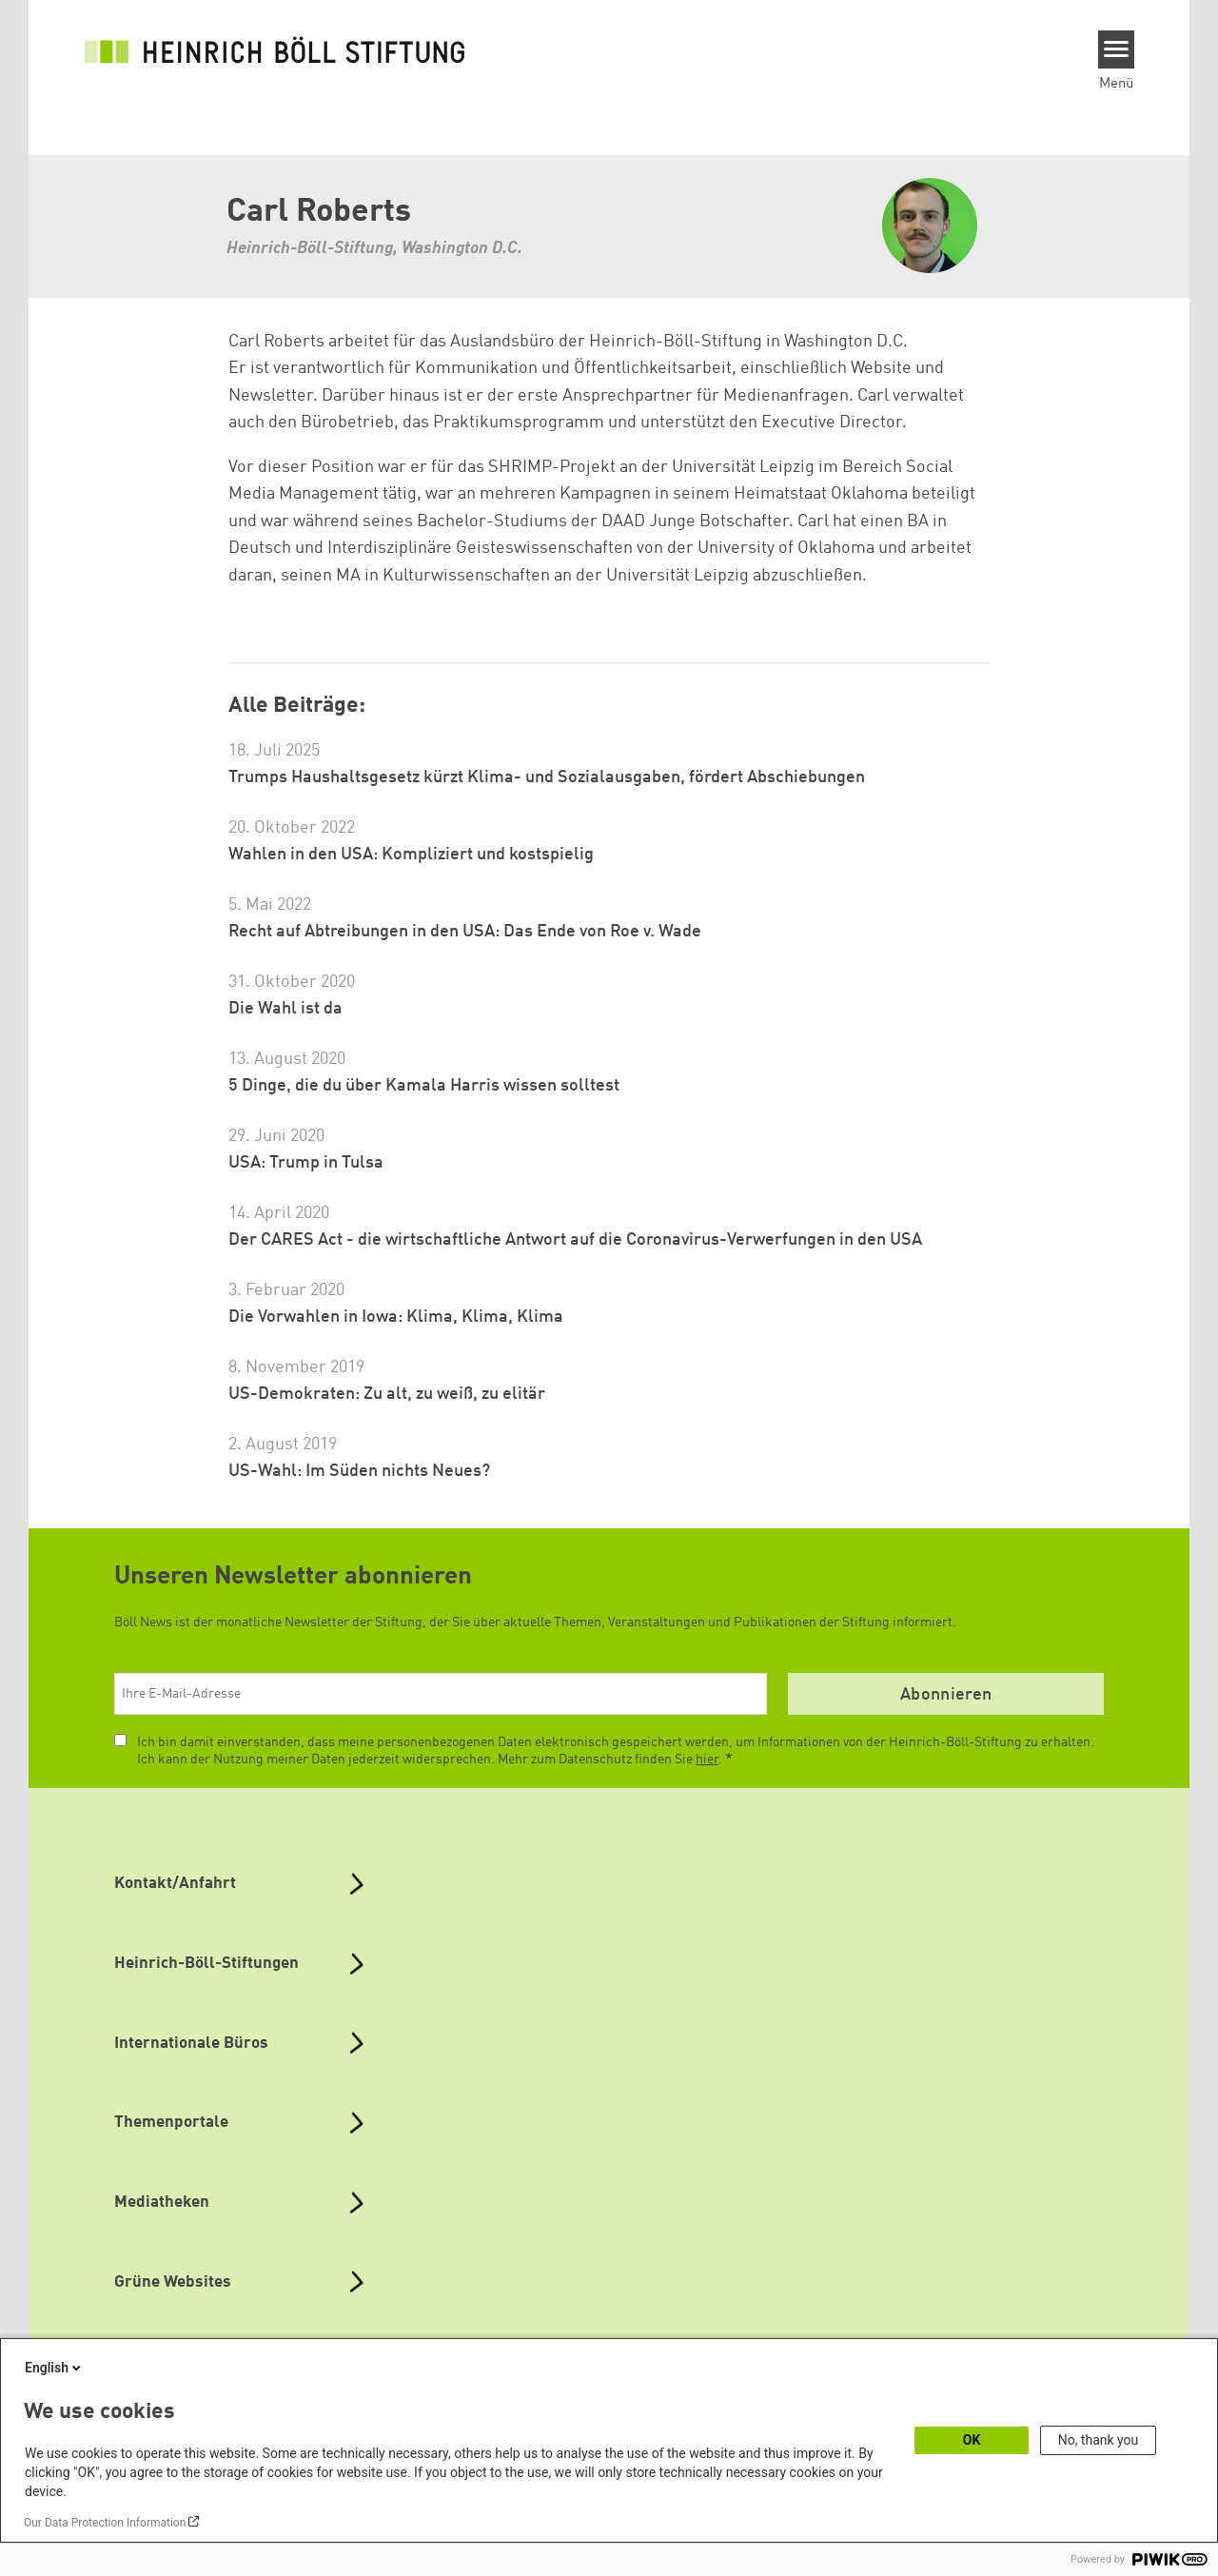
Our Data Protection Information (105, 2522)
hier (707, 1759)
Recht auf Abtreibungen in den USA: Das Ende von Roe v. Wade (464, 931)
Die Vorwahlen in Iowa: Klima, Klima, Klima (395, 1317)
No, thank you (1098, 2440)
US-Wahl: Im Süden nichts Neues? (359, 1471)
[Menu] (1116, 49)
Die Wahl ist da (285, 1008)
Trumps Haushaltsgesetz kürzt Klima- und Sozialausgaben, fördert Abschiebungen (546, 777)
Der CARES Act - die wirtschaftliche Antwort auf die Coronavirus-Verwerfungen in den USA (575, 1240)
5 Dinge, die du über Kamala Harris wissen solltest (423, 1085)
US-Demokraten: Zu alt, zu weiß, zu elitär (386, 1394)
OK (972, 2440)
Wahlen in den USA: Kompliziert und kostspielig (411, 854)
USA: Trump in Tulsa (305, 1162)
